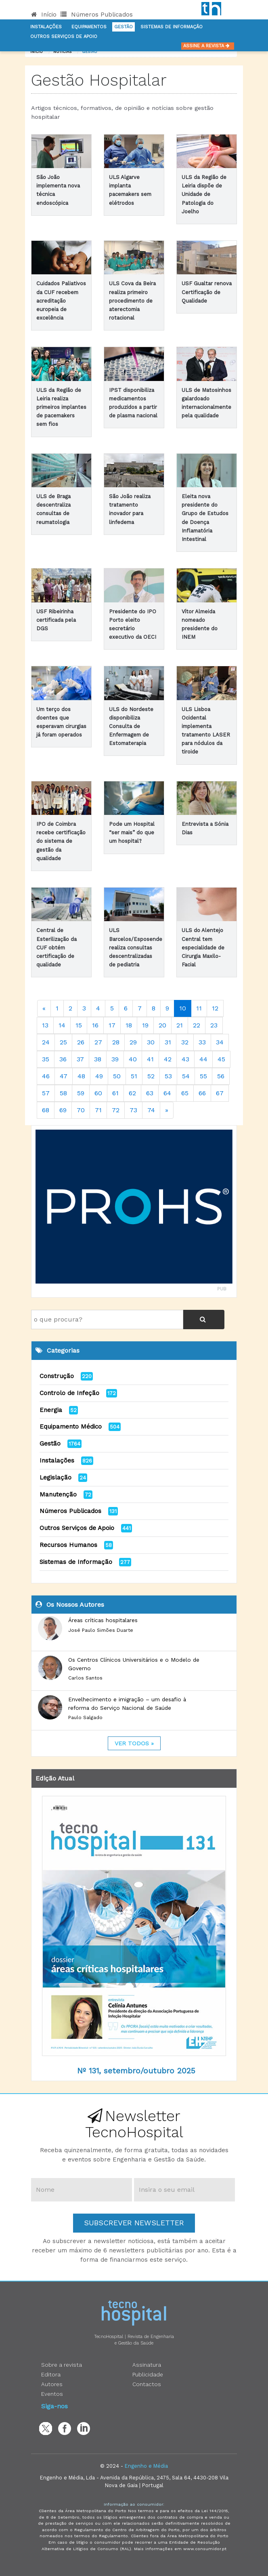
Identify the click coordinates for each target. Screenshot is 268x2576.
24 (46, 1042)
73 (133, 1110)
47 (63, 1076)
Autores (52, 2384)
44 (203, 1059)
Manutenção (58, 1494)
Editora (51, 2374)
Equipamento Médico (71, 1426)
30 (151, 1042)
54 (186, 1076)
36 (63, 1059)
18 (129, 1025)
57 (46, 1093)
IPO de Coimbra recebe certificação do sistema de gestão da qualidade (61, 841)
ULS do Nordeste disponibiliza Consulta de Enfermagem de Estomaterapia (131, 726)
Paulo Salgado (85, 1717)
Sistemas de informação (171, 26)
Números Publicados (97, 14)
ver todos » (134, 1743)
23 (214, 1025)
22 (196, 1025)
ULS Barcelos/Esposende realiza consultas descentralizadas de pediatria (135, 947)
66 (202, 1093)
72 (115, 1110)
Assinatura (146, 2364)
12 (215, 1008)
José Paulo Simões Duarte (100, 1630)
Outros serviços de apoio (63, 36)
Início (44, 14)
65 (184, 1093)
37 (80, 1059)
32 (184, 1042)
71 (98, 1110)
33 (202, 1042)
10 (182, 1008)
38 (97, 1059)
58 (63, 1093)
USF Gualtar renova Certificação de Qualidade (207, 291)
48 (81, 1076)
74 (151, 1110)
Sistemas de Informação (76, 1562)
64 (167, 1093)
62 (132, 1093)
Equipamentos (89, 26)
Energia (51, 1410)
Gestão (123, 26)
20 (162, 1025)
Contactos (146, 2384)
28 (115, 1042)
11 (199, 1008)
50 (117, 1076)
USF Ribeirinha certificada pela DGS (56, 619)
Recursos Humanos (68, 1545)
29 (133, 1042)
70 (81, 1110)
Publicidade (147, 2374)
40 (133, 1059)
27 (98, 1042)
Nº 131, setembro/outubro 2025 (136, 2070)
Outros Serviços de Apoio (77, 1528)
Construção (57, 1376)
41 (150, 1059)
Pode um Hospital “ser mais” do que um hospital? (132, 832)
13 (45, 1025)
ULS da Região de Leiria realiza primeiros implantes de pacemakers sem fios (61, 407)
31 (168, 1042)
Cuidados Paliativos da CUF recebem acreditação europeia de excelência (61, 300)
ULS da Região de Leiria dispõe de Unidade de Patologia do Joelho (204, 194)
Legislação (55, 1477)
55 (203, 1076)
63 (149, 1093)
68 (45, 1110)
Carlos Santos (85, 1678)
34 (220, 1042)
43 (185, 1059)
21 (179, 1025)
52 (151, 1076)
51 (134, 1076)
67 (220, 1093)
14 (62, 1025)
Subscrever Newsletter (134, 2222)
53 (168, 1076)
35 (45, 1059)
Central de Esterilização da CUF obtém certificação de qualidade (56, 947)
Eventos (52, 2394)
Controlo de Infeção (69, 1393)
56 (220, 1076)
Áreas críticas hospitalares (103, 1620)
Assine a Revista (207, 45)
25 (63, 1042)
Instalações (46, 26)
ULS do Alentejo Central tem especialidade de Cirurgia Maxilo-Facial (203, 947)
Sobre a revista (61, 2364)
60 (98, 1093)
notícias (62, 51)
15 (78, 1025)
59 (80, 1093)
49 (99, 1076)
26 (80, 1042)
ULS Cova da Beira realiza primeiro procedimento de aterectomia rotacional (132, 300)
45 (221, 1059)
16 (95, 1025)
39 (115, 1059)
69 (63, 1110)
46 (46, 1076)
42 (168, 1059)
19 (145, 1025)
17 (112, 1025)
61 (115, 1093)
